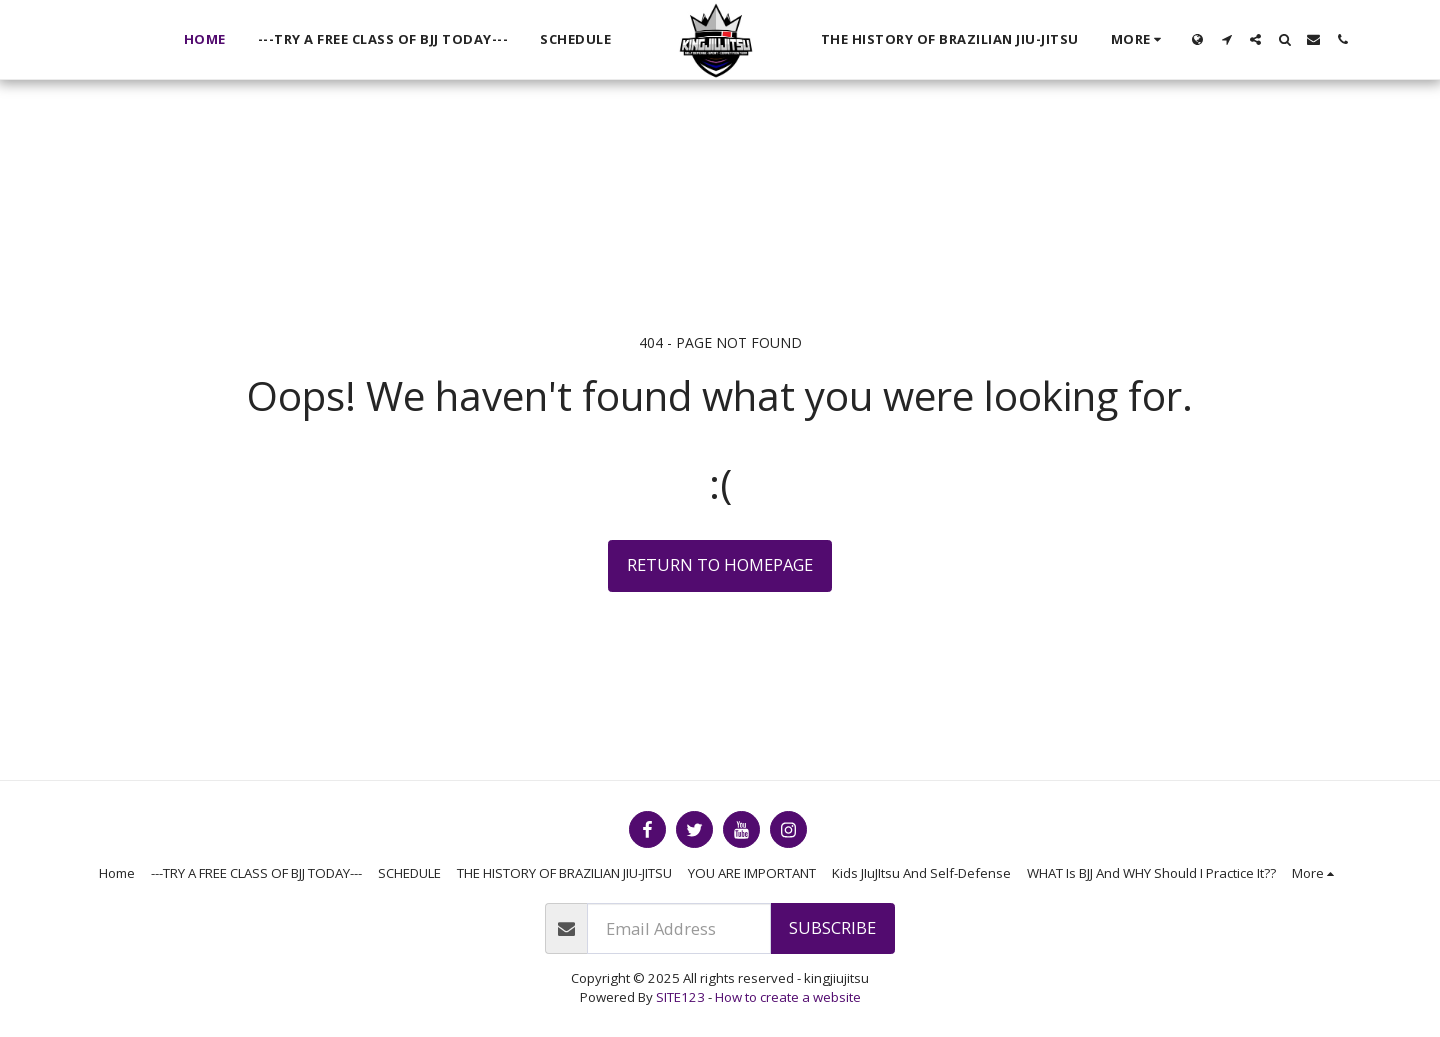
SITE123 (680, 997)
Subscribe (832, 927)
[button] (1226, 39)
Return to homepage (720, 564)
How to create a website (788, 997)
